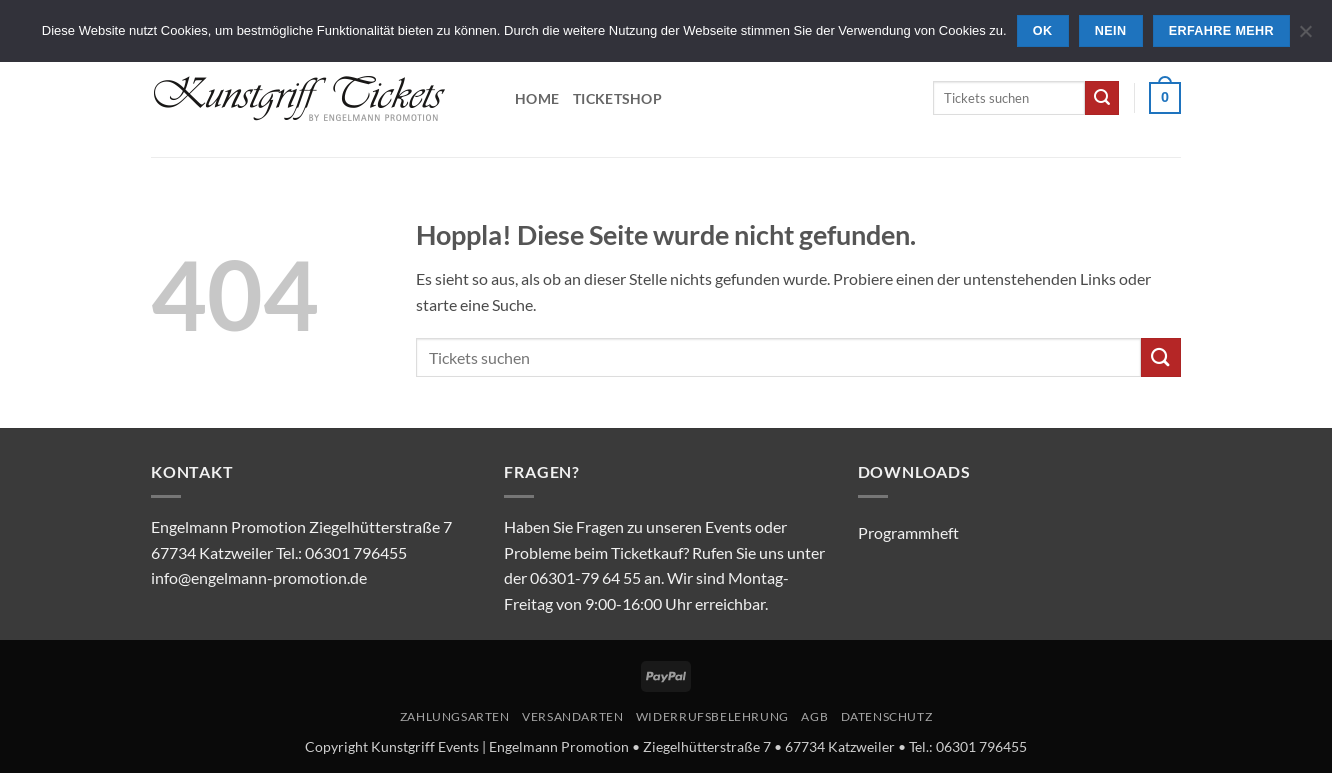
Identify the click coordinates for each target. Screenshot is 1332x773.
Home (537, 98)
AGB (814, 716)
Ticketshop (617, 98)
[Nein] (1305, 37)
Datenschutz (887, 716)
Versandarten (572, 716)
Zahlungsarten (455, 716)
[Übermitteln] (1102, 98)
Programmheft (908, 532)
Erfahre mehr (1221, 31)
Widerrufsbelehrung (712, 716)
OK (1043, 31)
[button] (1165, 98)
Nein (1111, 31)
